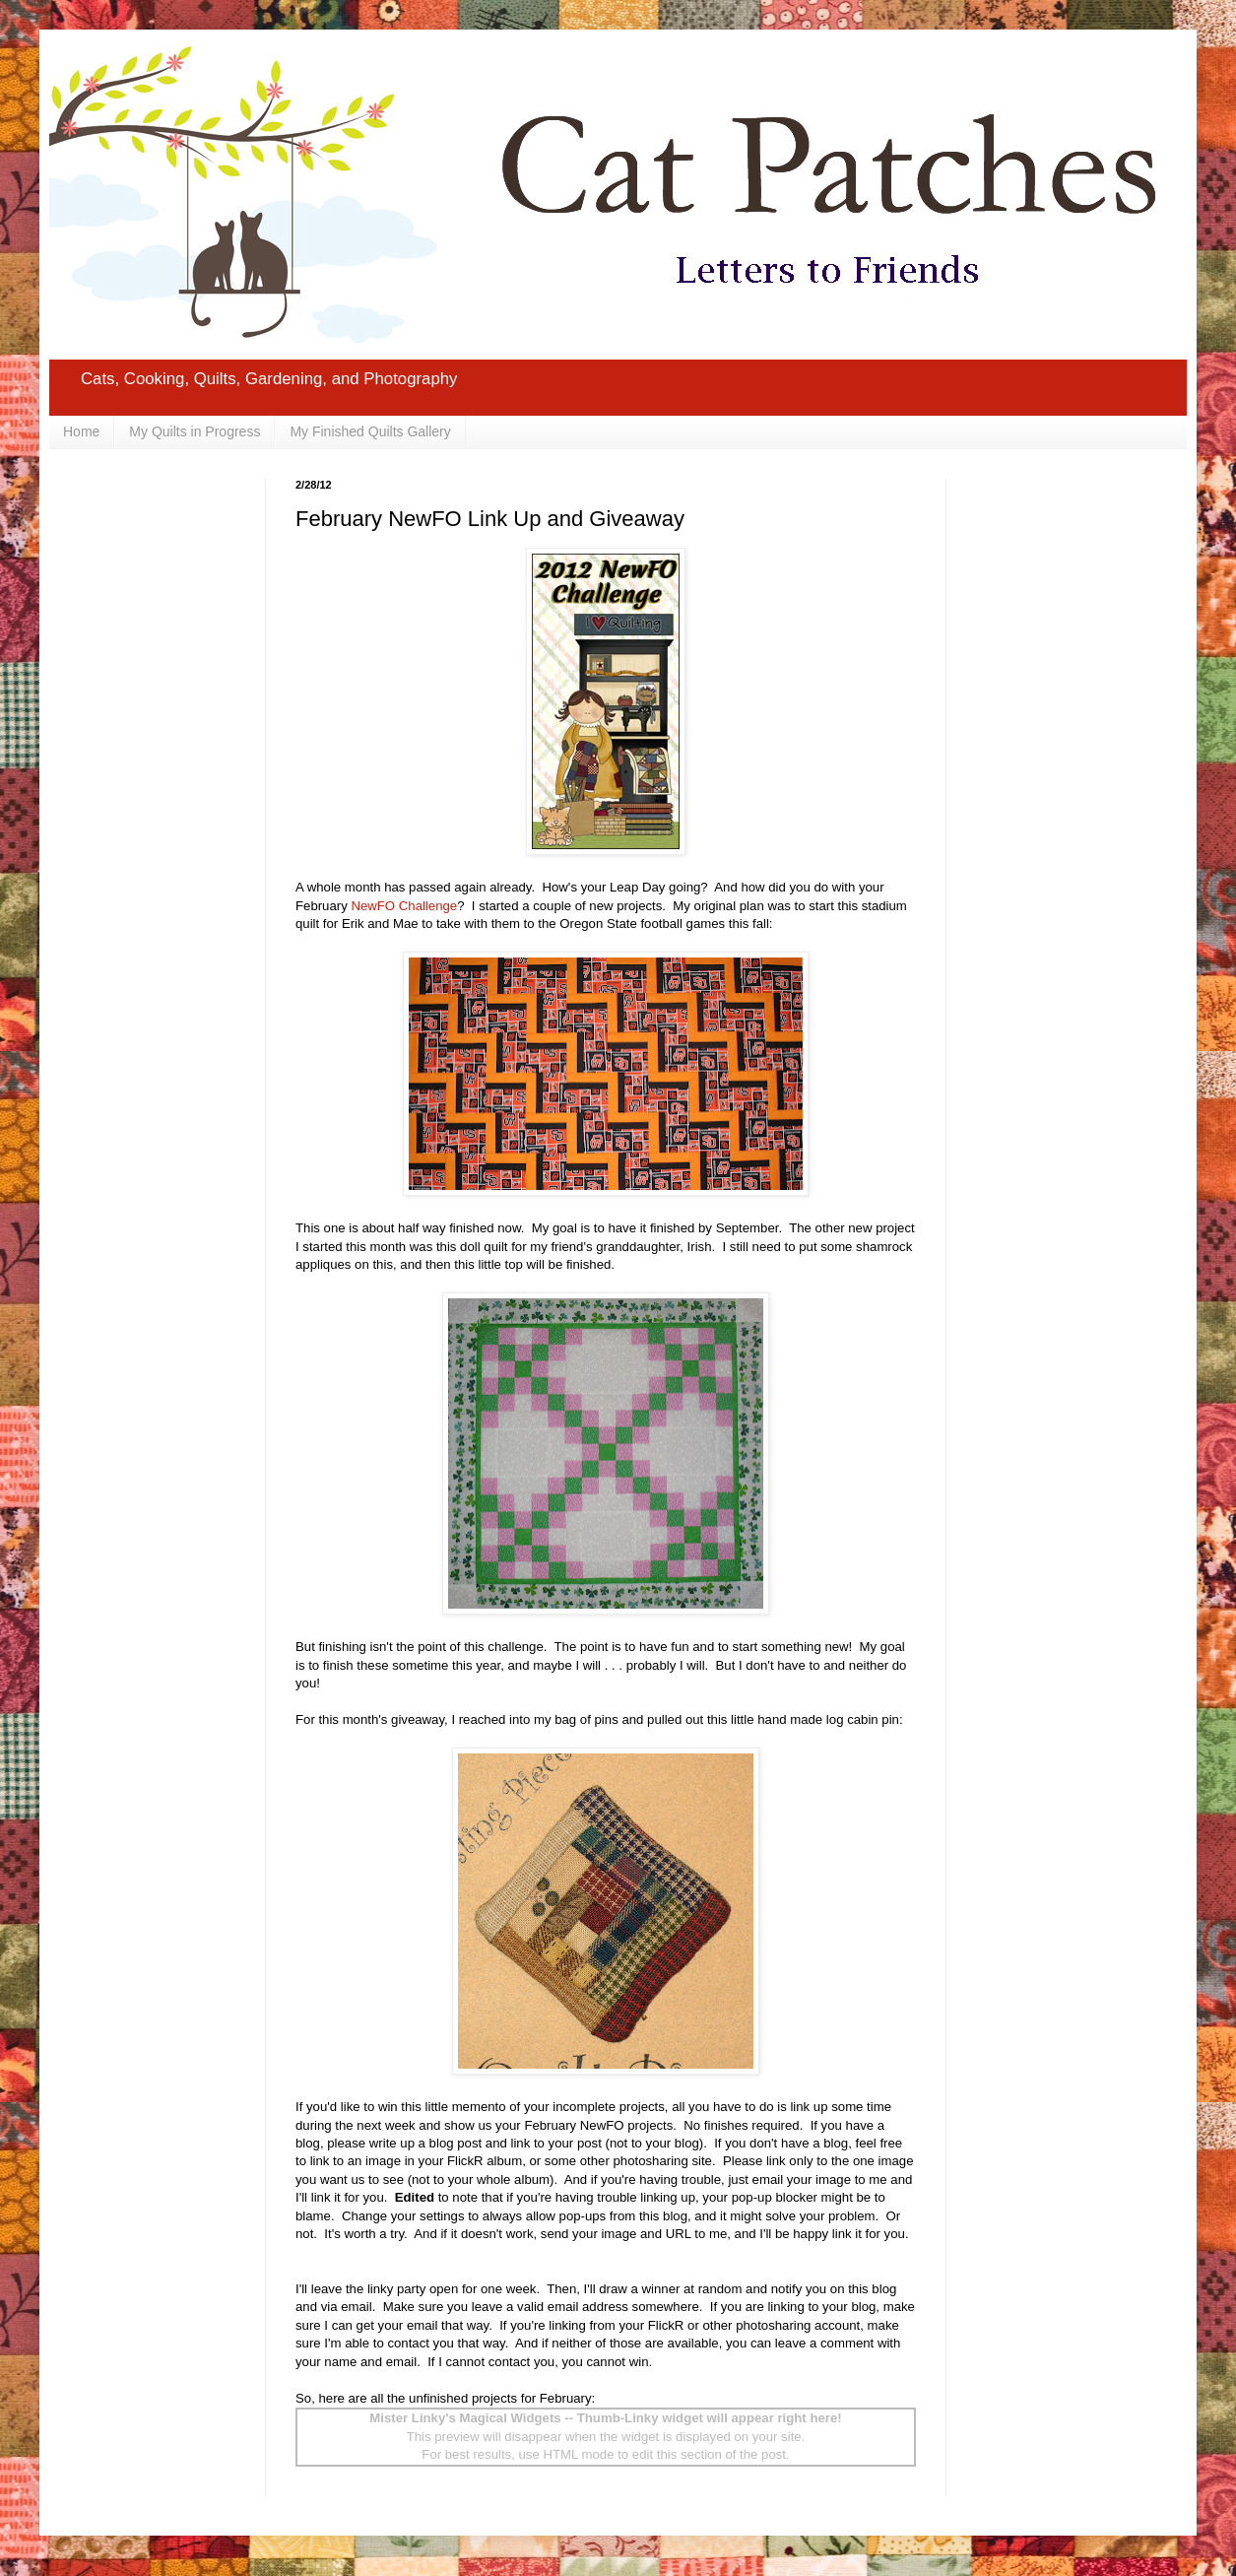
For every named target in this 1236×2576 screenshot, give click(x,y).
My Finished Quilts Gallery (370, 431)
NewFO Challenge (404, 905)
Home (81, 431)
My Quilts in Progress (194, 431)
